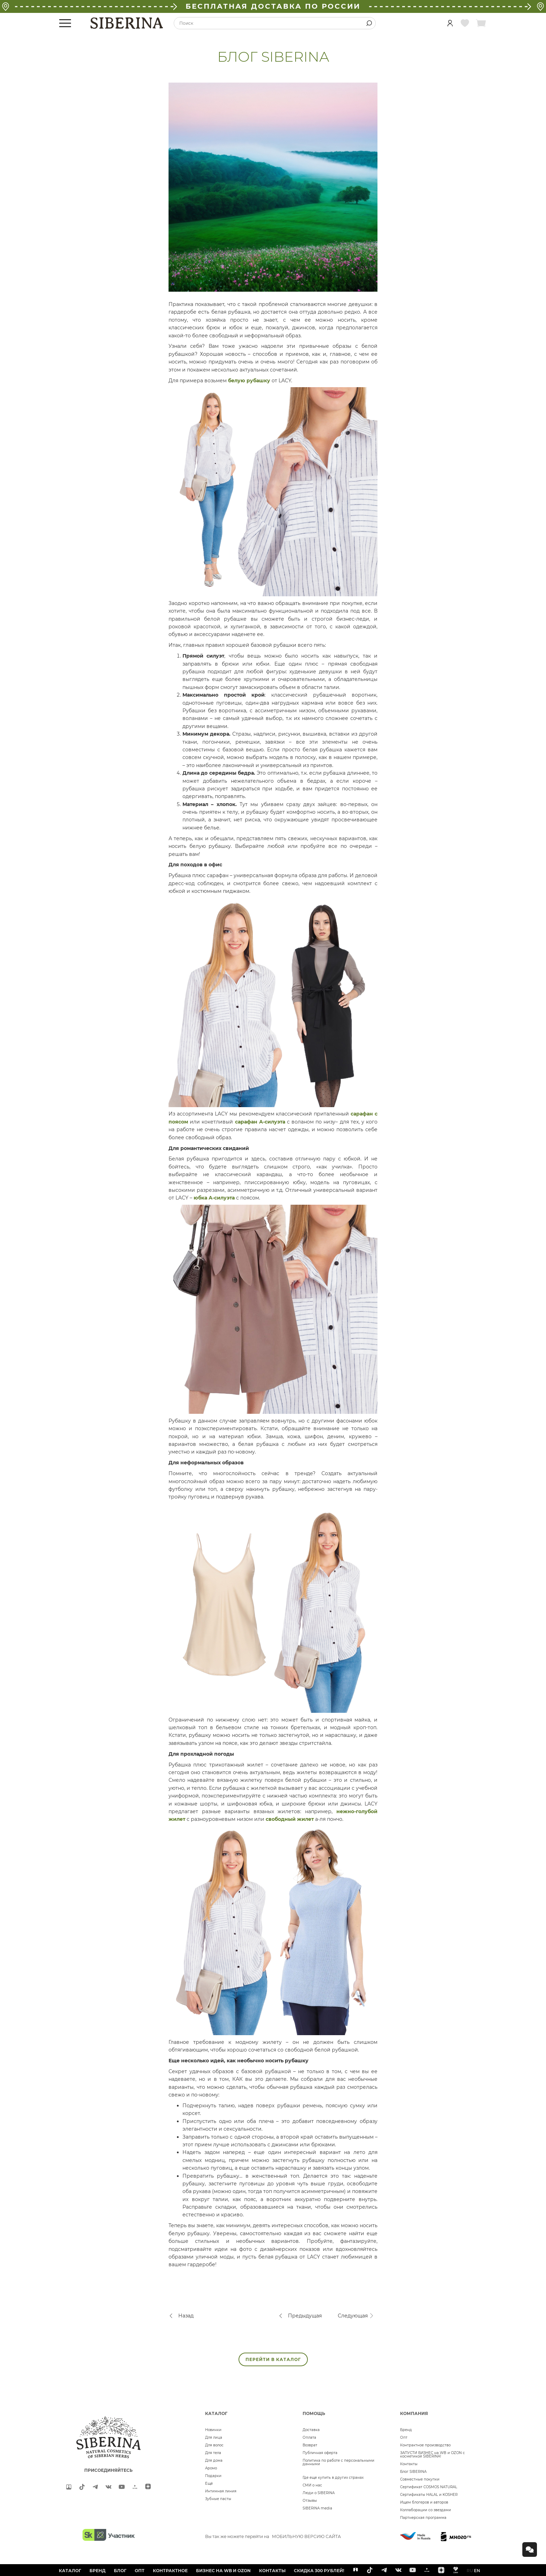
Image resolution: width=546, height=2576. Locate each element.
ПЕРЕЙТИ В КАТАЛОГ (273, 2359)
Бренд (406, 2430)
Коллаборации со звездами (425, 2510)
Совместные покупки (419, 2479)
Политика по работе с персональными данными (338, 2462)
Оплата (309, 2437)
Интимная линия (220, 2491)
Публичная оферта (320, 2453)
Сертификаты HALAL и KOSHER (429, 2494)
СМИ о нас (312, 2485)
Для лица (213, 2437)
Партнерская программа (423, 2517)
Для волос (214, 2445)
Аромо (211, 2468)
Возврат (310, 2445)
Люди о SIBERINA (319, 2493)
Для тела (213, 2453)
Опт (403, 2437)
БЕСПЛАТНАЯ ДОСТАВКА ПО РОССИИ (273, 6)
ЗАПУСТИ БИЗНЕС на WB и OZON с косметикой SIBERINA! (432, 2455)
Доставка (311, 2430)
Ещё (209, 2483)
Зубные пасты (218, 2499)
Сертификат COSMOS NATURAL (428, 2487)
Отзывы (310, 2500)
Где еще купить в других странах (333, 2477)
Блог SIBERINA (413, 2471)
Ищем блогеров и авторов (424, 2502)
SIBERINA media (317, 2508)
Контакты (409, 2464)
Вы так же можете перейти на (273, 2536)
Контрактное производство (425, 2445)
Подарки (213, 2476)
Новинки (213, 2430)
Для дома (214, 2460)
